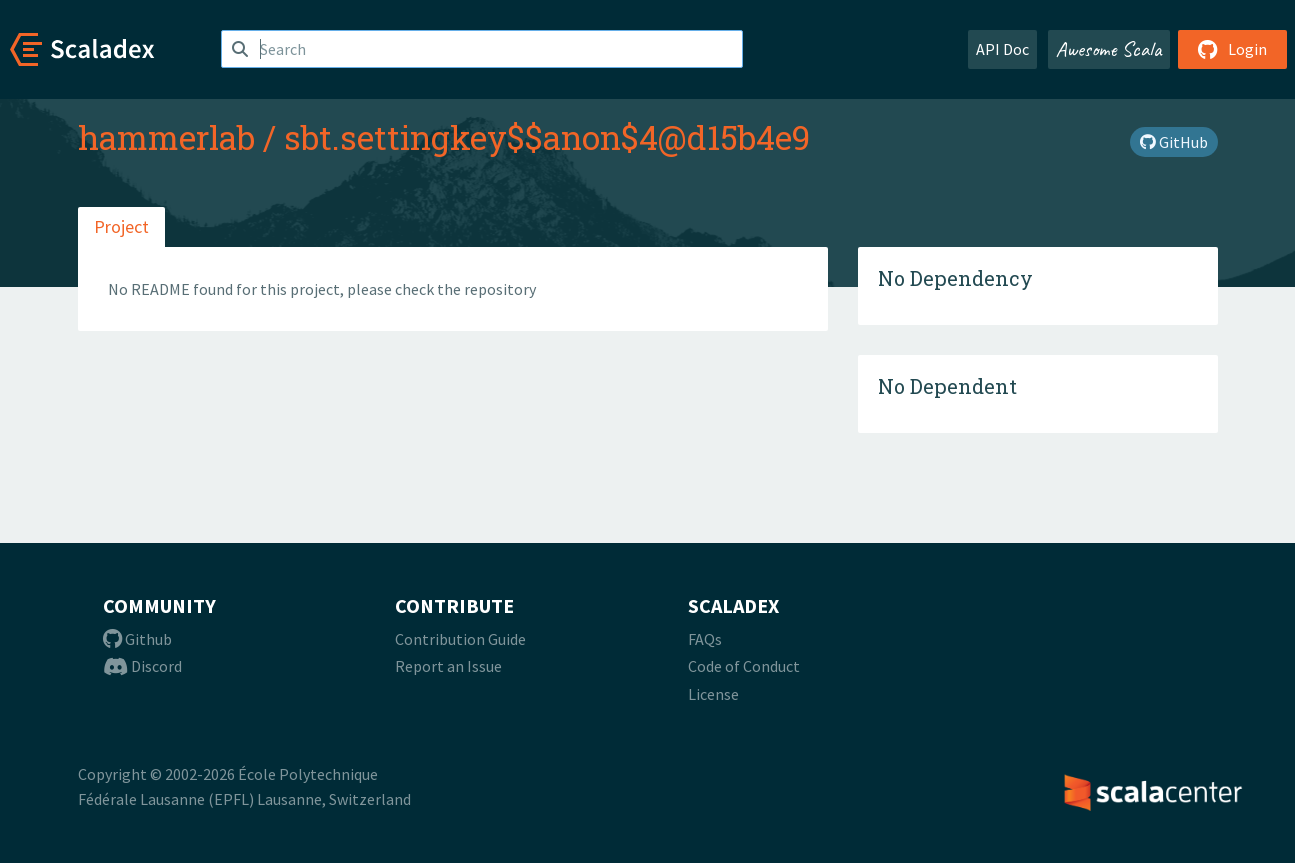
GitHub (1174, 142)
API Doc (1002, 49)
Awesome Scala (1109, 49)
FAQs (705, 639)
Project (121, 226)
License (713, 694)
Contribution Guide (460, 639)
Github (137, 639)
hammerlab (166, 137)
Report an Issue (448, 666)
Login (1232, 49)
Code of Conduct (744, 666)
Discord (142, 666)
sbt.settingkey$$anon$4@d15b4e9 (547, 137)
